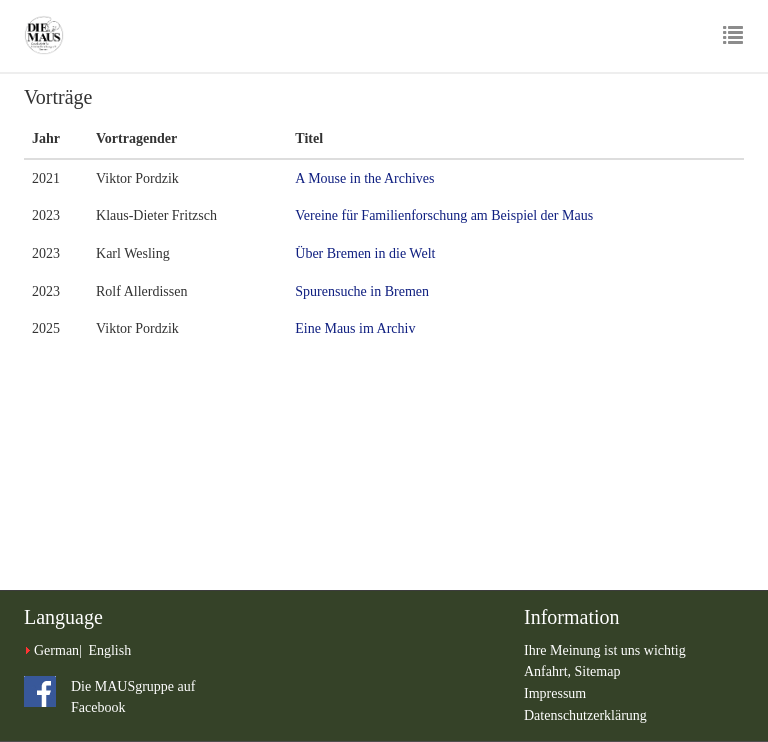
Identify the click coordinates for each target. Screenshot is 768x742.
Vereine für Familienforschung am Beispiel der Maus (444, 215)
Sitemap (598, 671)
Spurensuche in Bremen (362, 291)
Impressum (555, 693)
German (56, 650)
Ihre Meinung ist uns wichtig (605, 650)
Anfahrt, (549, 671)
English (109, 650)
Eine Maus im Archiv (355, 328)
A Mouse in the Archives (364, 178)
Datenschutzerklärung (585, 715)
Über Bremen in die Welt (365, 253)
